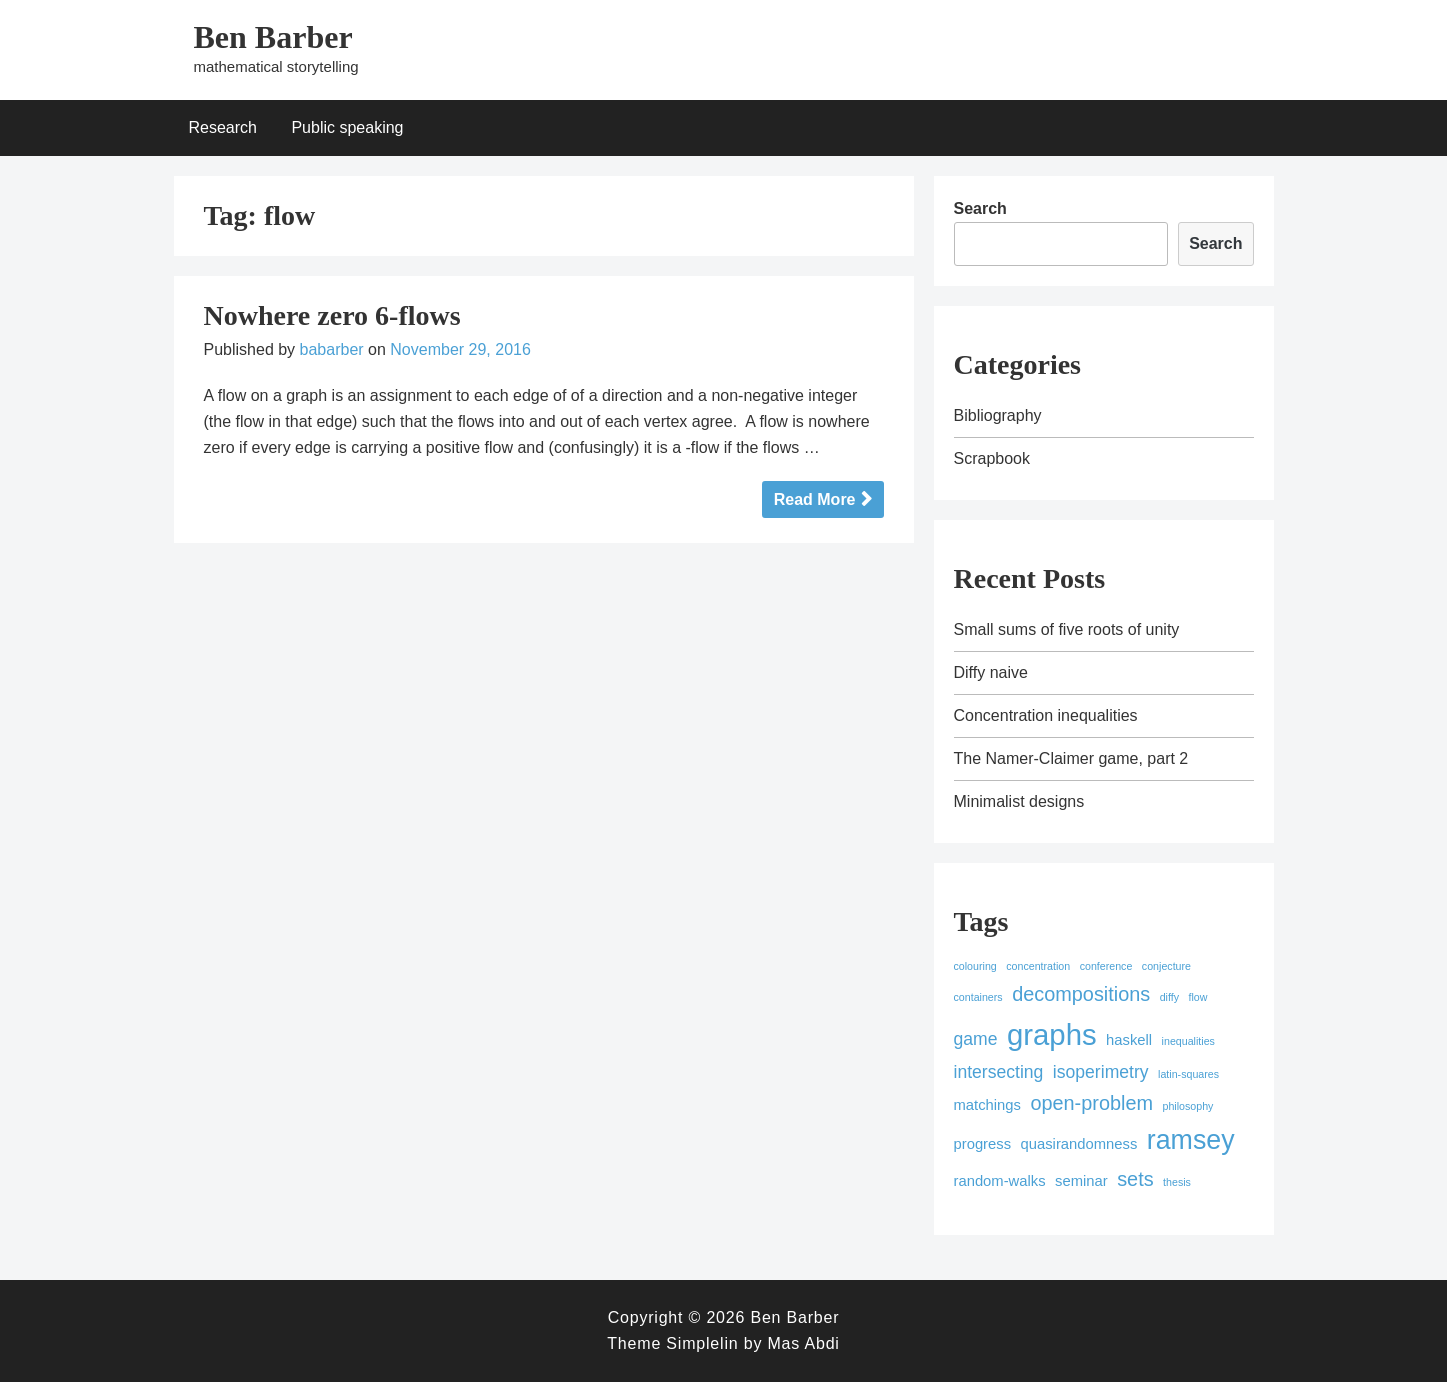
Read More (815, 499)
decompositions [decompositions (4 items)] (1081, 994)
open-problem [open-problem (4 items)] (1091, 1103)
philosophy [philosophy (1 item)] (1188, 1106)
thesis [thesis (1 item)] (1177, 1182)
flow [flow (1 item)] (1198, 997)
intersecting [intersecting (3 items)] (999, 1072)
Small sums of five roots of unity (1067, 629)
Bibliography (998, 415)
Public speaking (347, 127)
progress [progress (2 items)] (983, 1144)
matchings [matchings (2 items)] (987, 1105)
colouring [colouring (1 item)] (975, 966)
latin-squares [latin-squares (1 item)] (1188, 1074)
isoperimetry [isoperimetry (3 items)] (1101, 1072)
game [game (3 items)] (976, 1039)
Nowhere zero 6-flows (332, 315)
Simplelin (702, 1343)
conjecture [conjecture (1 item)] (1166, 966)
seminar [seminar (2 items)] (1081, 1181)
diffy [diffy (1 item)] (1169, 997)
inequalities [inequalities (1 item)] (1188, 1041)
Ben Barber (273, 37)
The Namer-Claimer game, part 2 (1071, 758)
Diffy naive (991, 672)
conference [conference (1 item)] (1106, 966)
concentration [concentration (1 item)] (1038, 966)
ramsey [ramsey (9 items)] (1191, 1140)
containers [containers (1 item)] (978, 997)
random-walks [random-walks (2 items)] (1000, 1181)
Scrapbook (992, 458)
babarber (332, 349)
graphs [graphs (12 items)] (1052, 1034)
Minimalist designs (1019, 801)
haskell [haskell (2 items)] (1129, 1040)
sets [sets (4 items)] (1135, 1179)
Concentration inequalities (1046, 715)
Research (223, 127)
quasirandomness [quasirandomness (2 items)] (1079, 1144)
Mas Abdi (803, 1343)
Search (980, 208)
